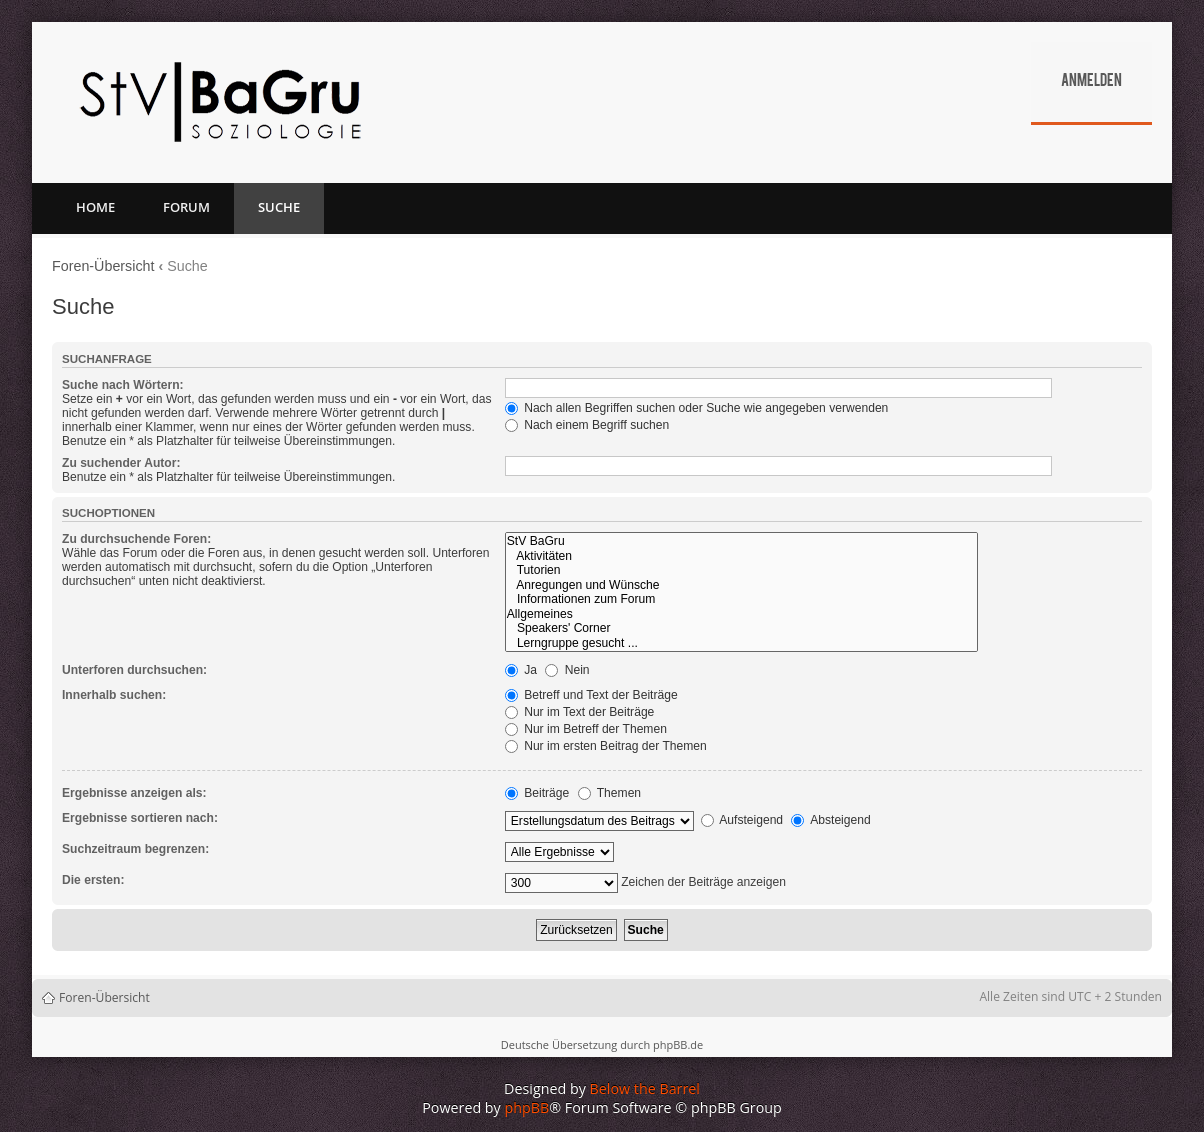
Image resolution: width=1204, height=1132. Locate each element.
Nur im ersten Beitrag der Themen (606, 746)
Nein (567, 670)
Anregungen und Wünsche (741, 585)
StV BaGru (741, 541)
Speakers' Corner (741, 628)
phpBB (527, 1107)
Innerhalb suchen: (114, 695)
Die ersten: (93, 880)
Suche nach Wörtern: (123, 385)
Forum (186, 207)
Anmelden (1091, 82)
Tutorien (741, 570)
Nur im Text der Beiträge (580, 712)
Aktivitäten (741, 556)
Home (95, 207)
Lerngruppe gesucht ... (741, 643)
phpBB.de (678, 1044)
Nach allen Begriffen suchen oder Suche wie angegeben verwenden (697, 408)
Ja (521, 670)
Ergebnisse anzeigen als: (134, 793)
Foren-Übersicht (103, 266)
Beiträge (537, 793)
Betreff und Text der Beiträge (591, 695)
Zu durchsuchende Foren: (136, 539)
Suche (279, 207)
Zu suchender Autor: (121, 463)
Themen (610, 793)
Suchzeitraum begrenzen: (135, 849)
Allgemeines (741, 614)
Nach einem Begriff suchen (587, 425)
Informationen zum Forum (741, 599)
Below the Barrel (645, 1088)
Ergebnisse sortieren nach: (140, 818)
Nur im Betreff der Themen (586, 729)
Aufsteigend (742, 820)
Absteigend (830, 820)
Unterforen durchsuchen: (134, 670)
